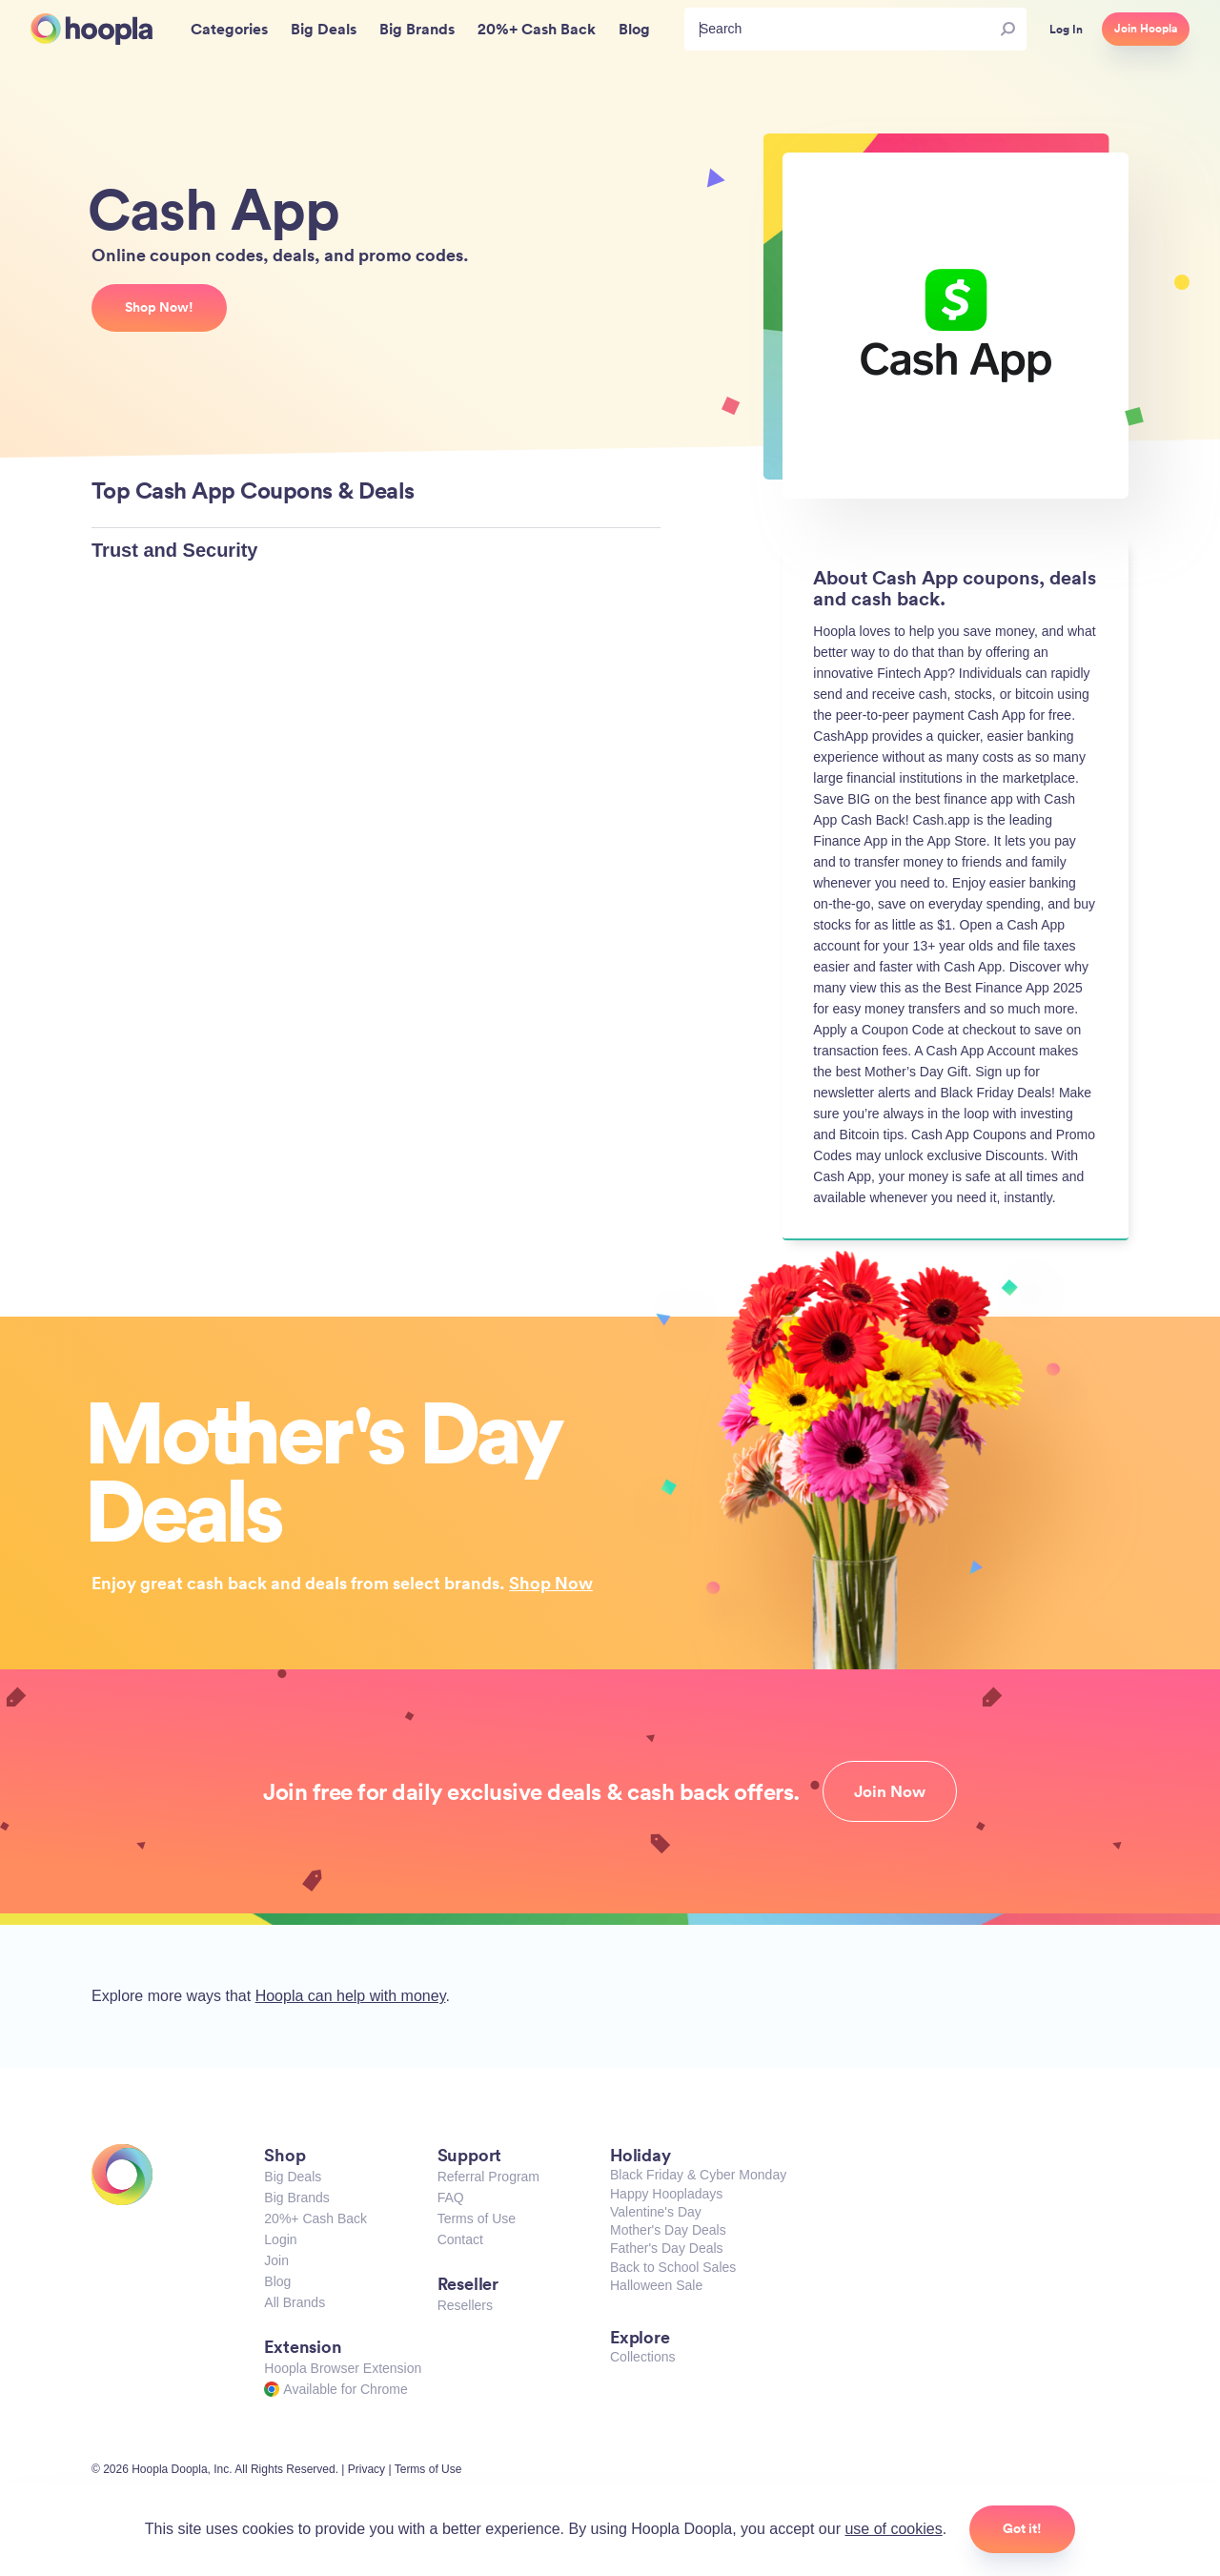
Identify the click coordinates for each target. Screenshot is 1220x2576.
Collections (642, 2356)
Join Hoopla (1145, 28)
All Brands (294, 2302)
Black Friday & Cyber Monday (698, 2174)
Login (280, 2239)
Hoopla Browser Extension (342, 2368)
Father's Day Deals (666, 2248)
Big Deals (292, 2176)
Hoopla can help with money (350, 1996)
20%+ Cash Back (315, 2218)
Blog (277, 2281)
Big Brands (296, 2197)
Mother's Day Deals (668, 2230)
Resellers (465, 2305)
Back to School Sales (673, 2267)
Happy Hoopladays (666, 2193)
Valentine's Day (656, 2211)
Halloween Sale (656, 2285)
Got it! (1022, 2528)
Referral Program (488, 2176)
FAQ (450, 2197)
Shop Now (551, 1582)
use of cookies (893, 2529)
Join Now (889, 1791)
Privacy (366, 2469)
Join (276, 2260)
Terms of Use (476, 2218)
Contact (460, 2239)
